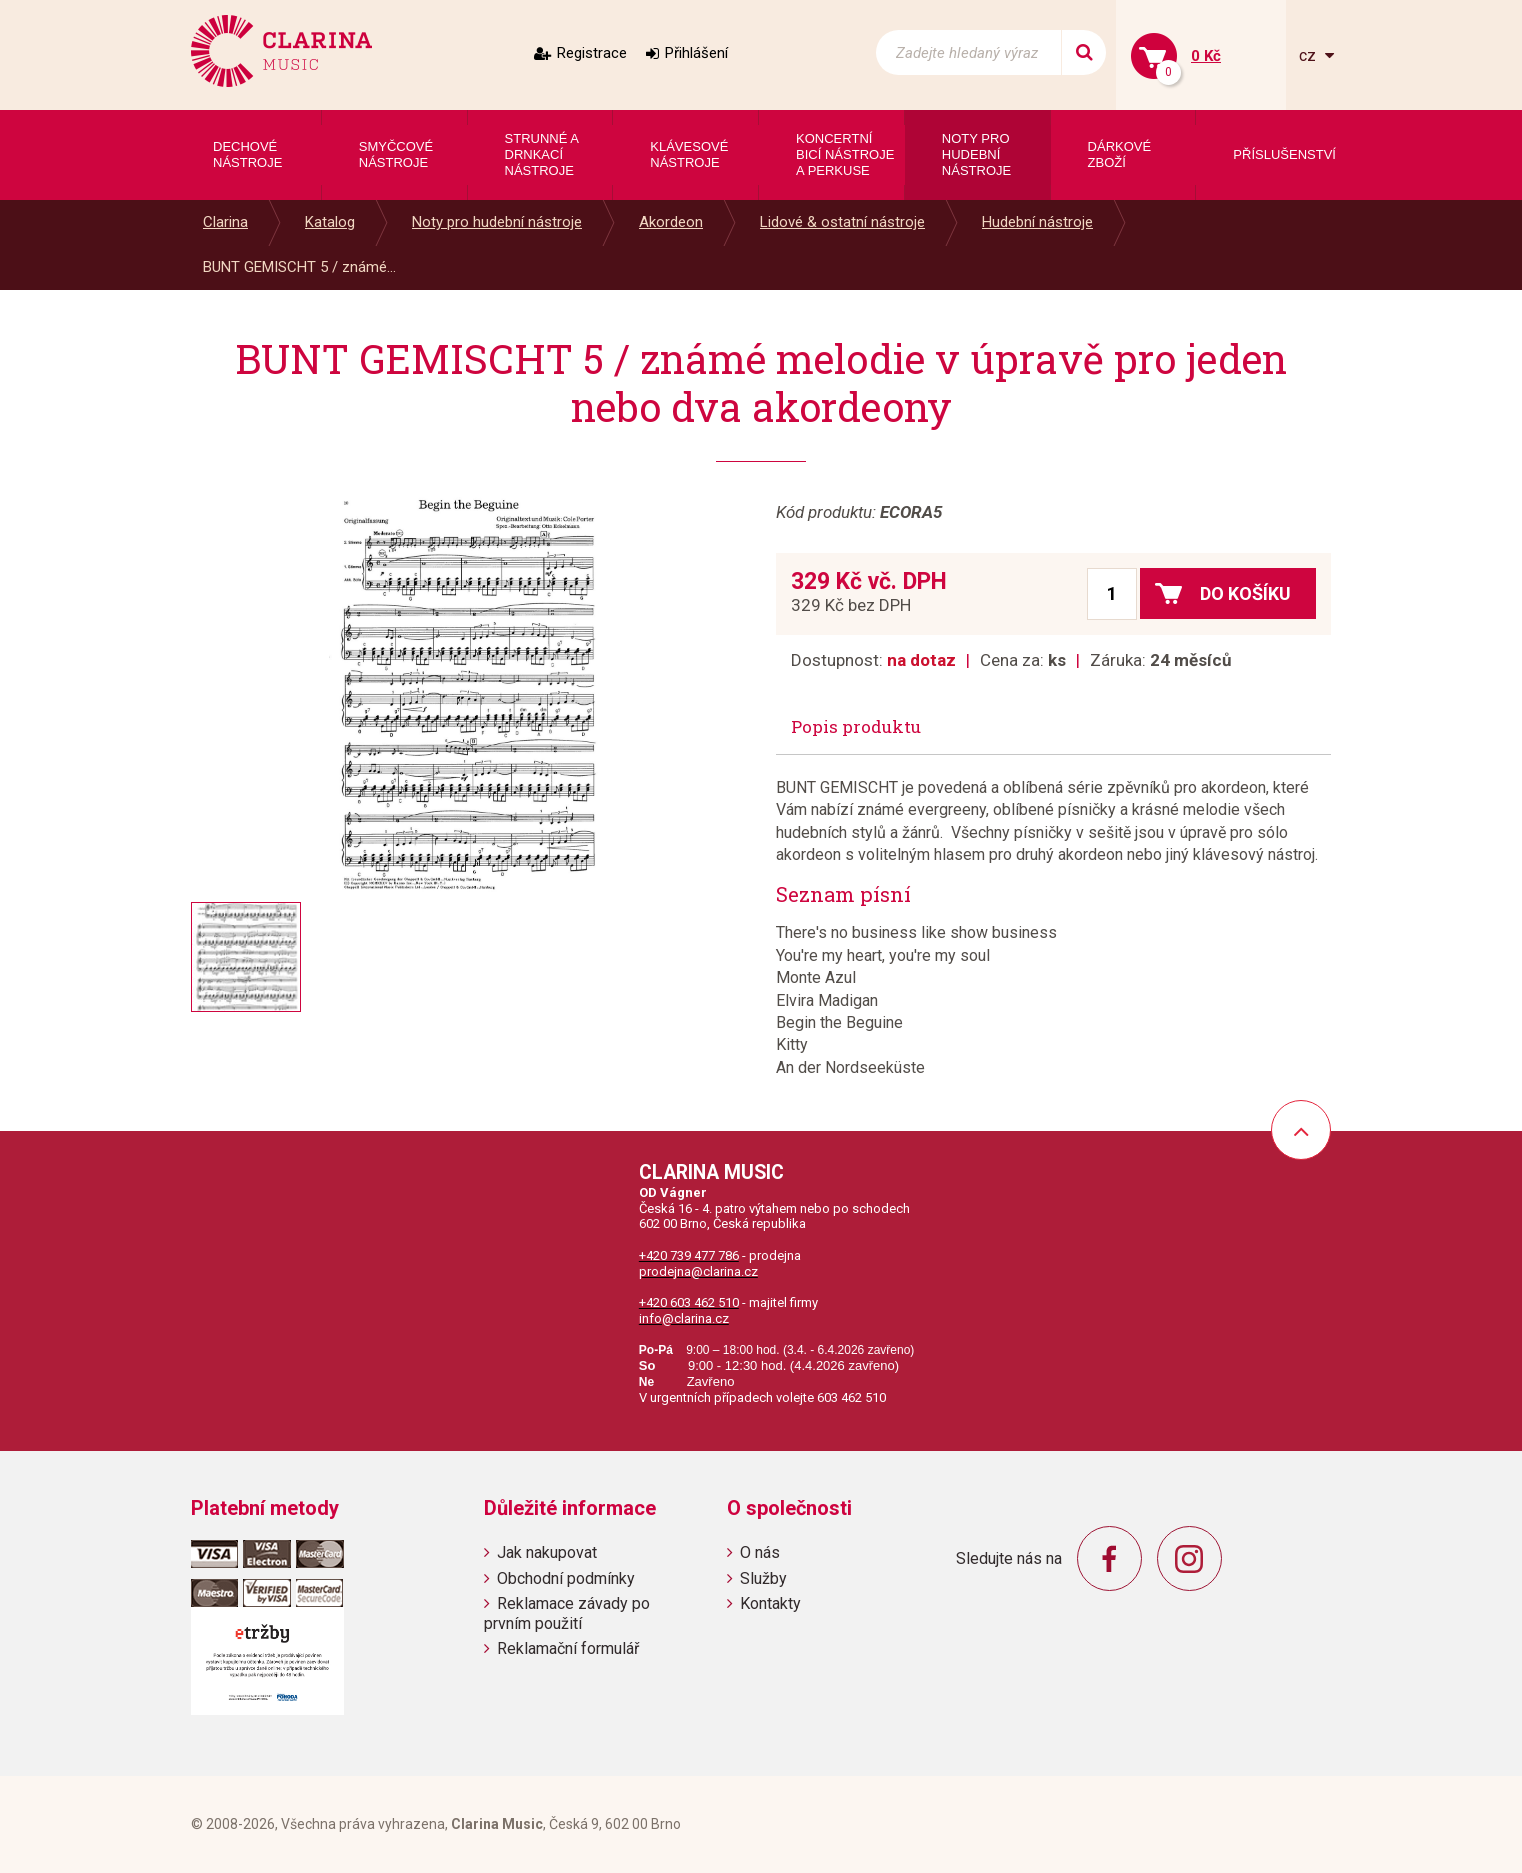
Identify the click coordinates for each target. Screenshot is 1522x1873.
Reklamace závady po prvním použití (567, 1613)
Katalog (330, 222)
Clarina (225, 222)
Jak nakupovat (547, 1552)
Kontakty (770, 1603)
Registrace (592, 53)
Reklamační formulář (568, 1648)
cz (1309, 55)
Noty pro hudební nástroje (497, 222)
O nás (760, 1552)
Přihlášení (696, 53)
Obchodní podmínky (566, 1578)
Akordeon (671, 222)
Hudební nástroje (1037, 222)
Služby (763, 1578)
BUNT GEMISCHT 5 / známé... (299, 267)
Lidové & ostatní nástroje (842, 222)
